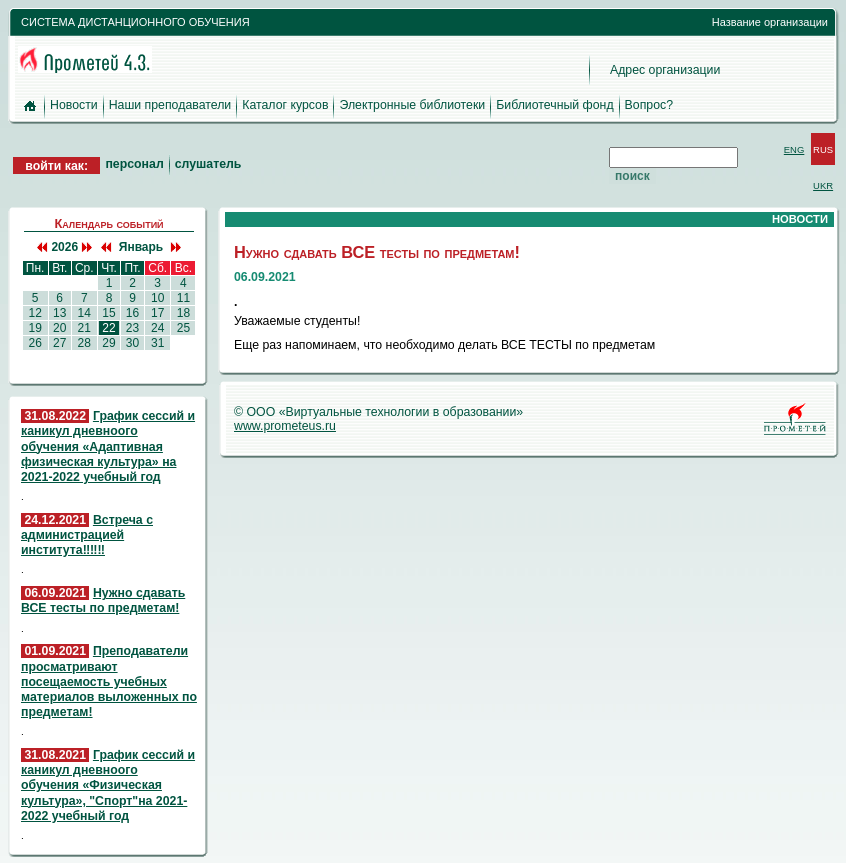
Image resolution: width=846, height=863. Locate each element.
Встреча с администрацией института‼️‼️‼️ (87, 535)
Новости (74, 105)
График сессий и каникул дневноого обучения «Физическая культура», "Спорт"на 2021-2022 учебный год (108, 785)
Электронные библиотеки (412, 105)
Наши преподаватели (170, 105)
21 (84, 328)
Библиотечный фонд (554, 105)
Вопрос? (649, 105)
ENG (794, 149)
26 (35, 343)
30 (132, 343)
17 (158, 313)
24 (158, 328)
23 (132, 328)
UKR (823, 185)
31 (158, 343)
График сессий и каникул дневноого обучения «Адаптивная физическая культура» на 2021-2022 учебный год (108, 446)
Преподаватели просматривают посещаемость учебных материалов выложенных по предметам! (109, 681)
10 (158, 298)
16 (132, 313)
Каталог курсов (285, 105)
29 (109, 343)
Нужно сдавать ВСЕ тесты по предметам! (103, 600)
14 (84, 313)
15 (109, 313)
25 (183, 328)
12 (35, 313)
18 (183, 313)
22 (109, 328)
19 (35, 328)
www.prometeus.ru (285, 426)
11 (183, 298)
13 (60, 313)
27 (60, 343)
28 (84, 343)
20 (60, 328)
